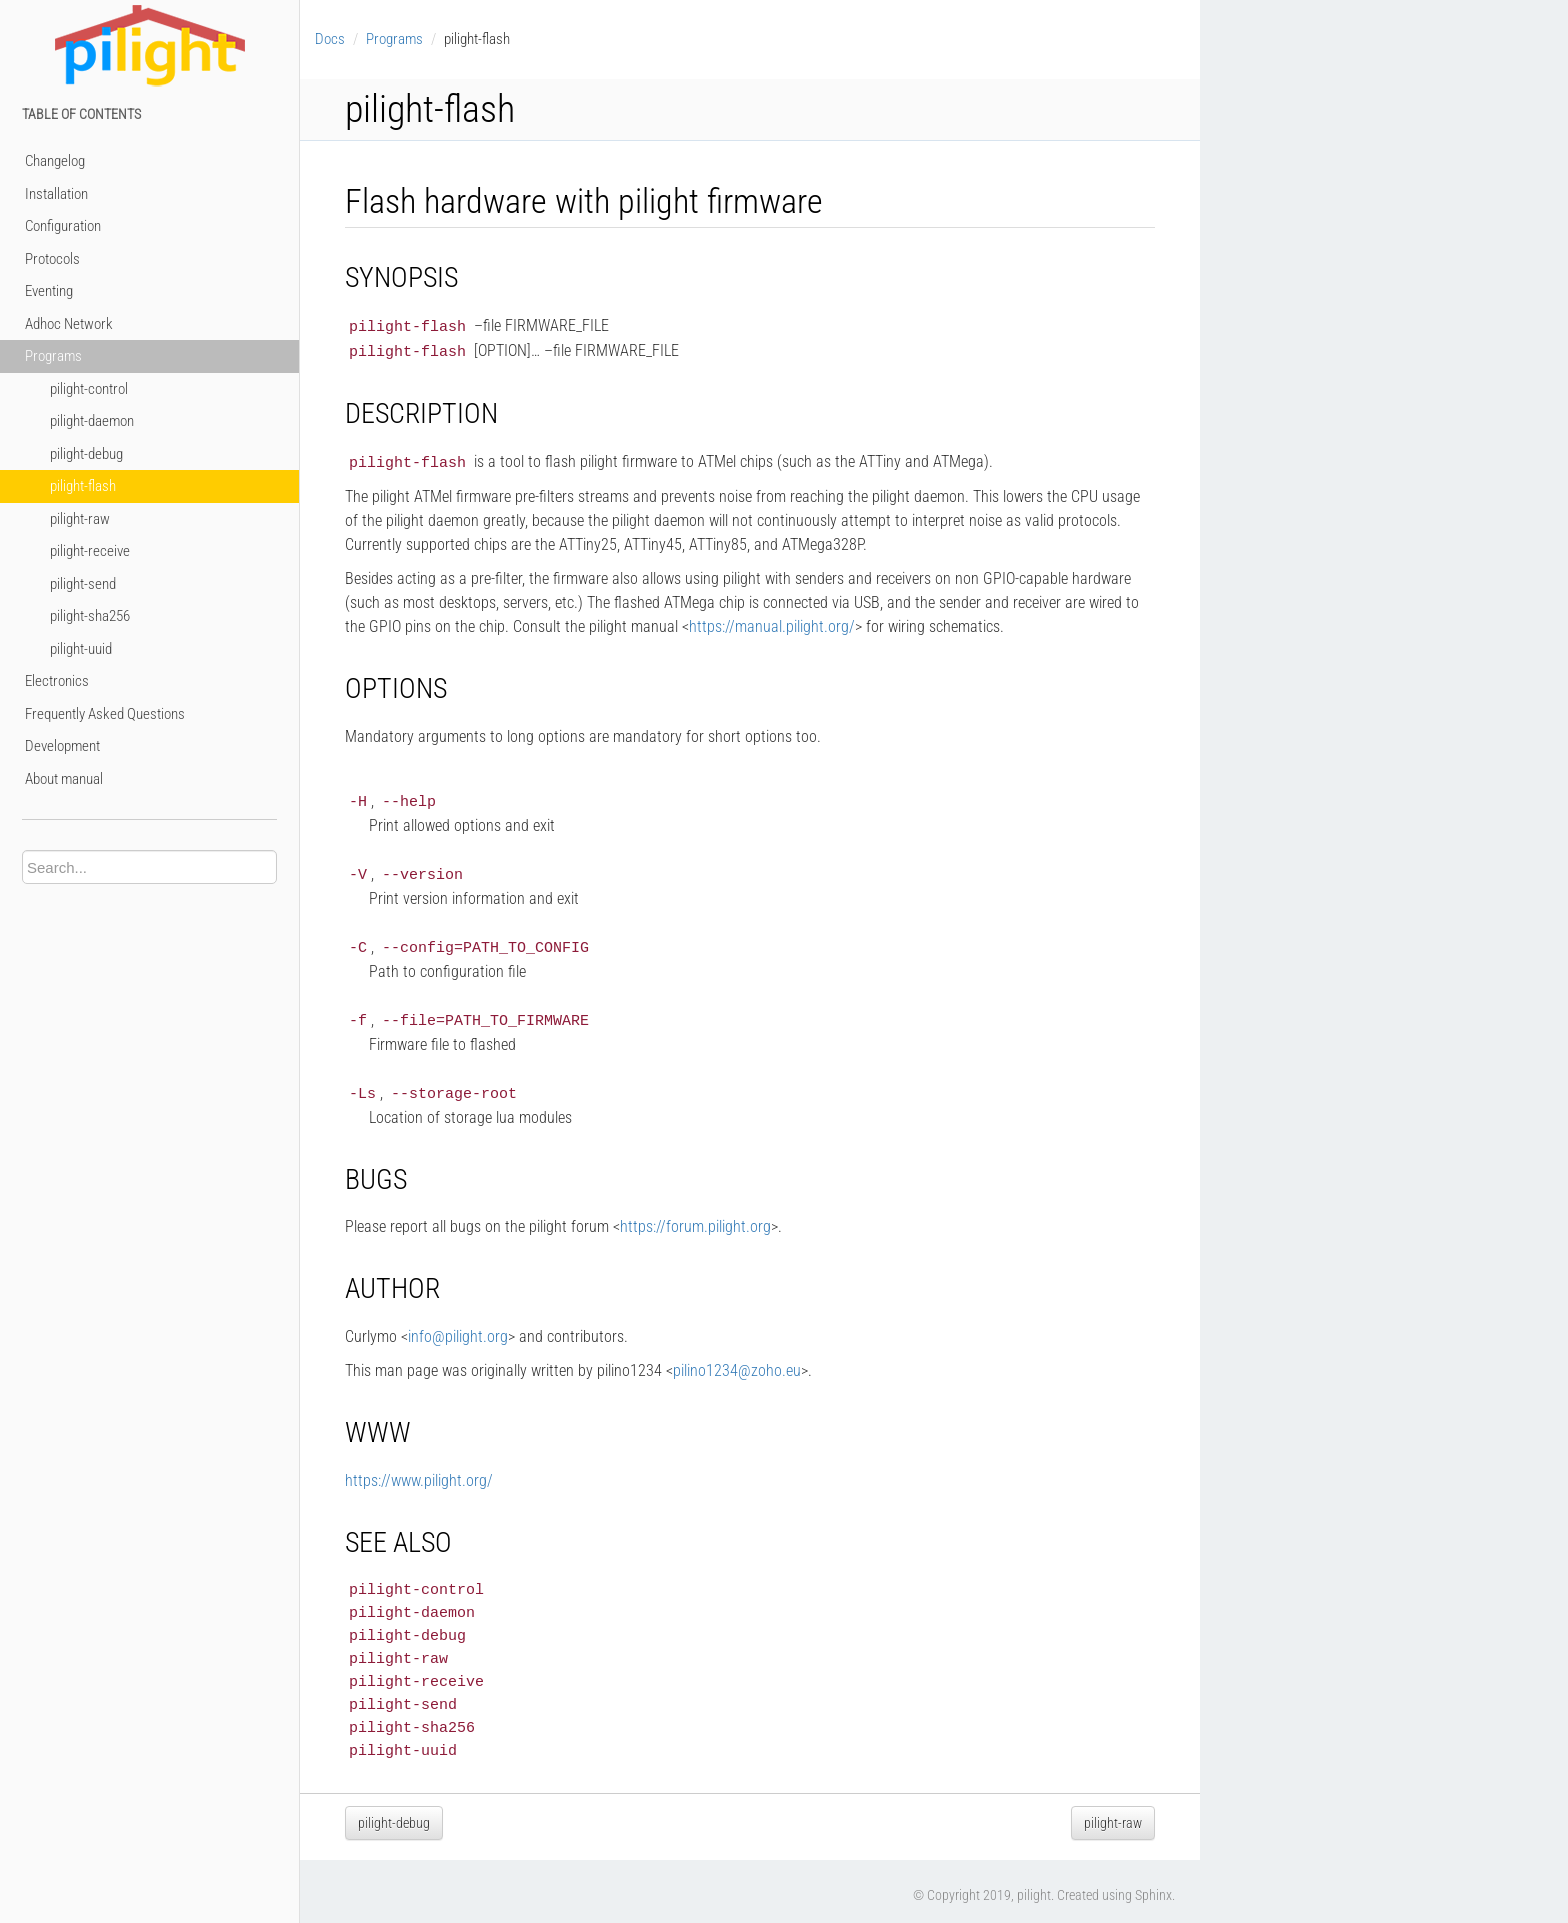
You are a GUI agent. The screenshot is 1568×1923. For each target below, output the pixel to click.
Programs (53, 356)
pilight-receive (90, 551)
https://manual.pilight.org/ (772, 623)
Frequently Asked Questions (105, 714)
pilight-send (83, 584)
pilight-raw (80, 519)
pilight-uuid (81, 649)
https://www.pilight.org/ (419, 1472)
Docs (330, 39)
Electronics (57, 681)
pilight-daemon (92, 421)
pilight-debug (86, 454)
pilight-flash (83, 486)
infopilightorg (458, 1328)
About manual (64, 779)
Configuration (63, 226)
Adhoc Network (69, 324)
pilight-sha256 (90, 616)
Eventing (49, 291)
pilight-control (89, 389)
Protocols (52, 259)
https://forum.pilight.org (695, 1218)
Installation (56, 194)
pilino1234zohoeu (737, 1362)
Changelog (55, 161)
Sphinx (1153, 1887)
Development (62, 746)
